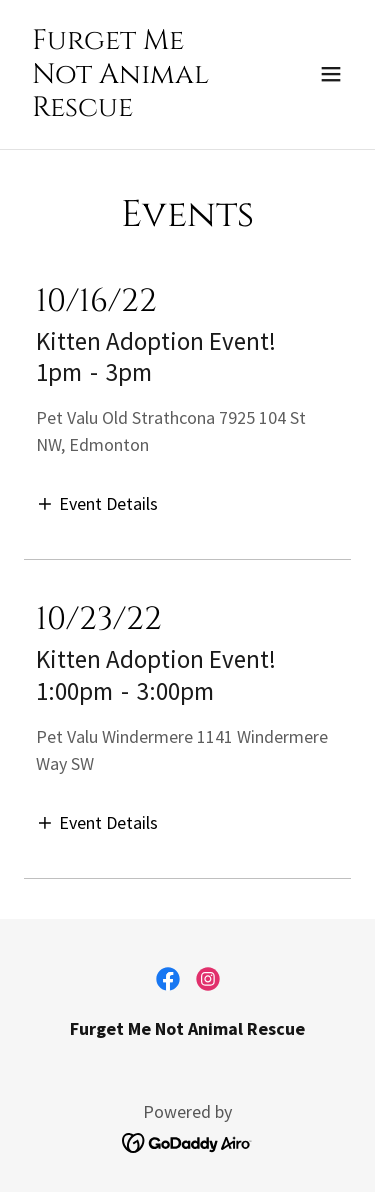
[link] (138, 109)
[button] (331, 74)
